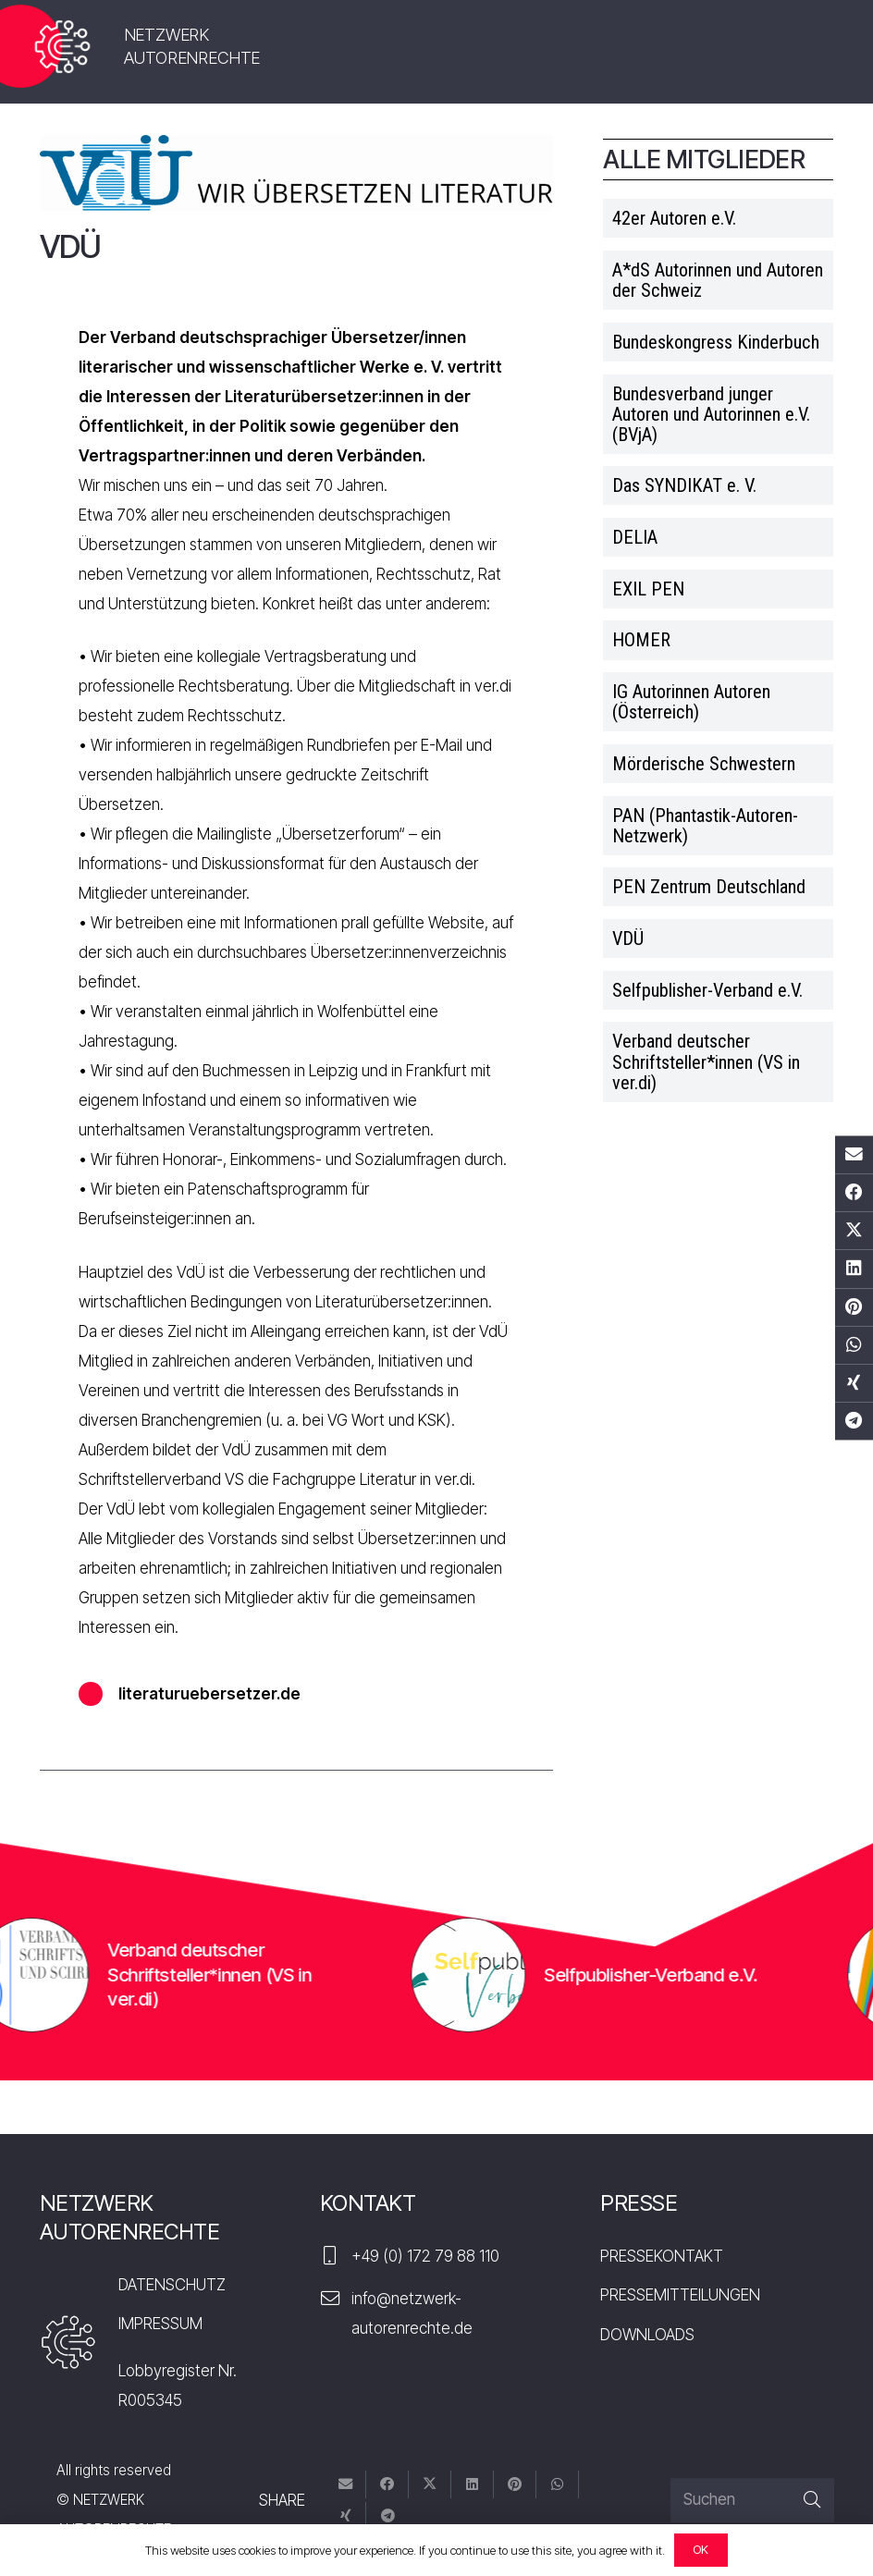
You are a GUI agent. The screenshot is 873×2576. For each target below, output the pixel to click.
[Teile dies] (854, 1193)
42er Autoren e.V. (674, 218)
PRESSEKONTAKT (661, 2256)
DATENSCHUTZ (172, 2284)
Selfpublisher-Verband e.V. (707, 990)
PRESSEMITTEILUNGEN (680, 2295)
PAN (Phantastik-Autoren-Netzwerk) (705, 825)
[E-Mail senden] (854, 1154)
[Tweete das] (854, 1231)
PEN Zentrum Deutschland (708, 887)
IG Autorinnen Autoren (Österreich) (691, 702)
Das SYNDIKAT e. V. (684, 485)
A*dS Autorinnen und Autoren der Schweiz (717, 280)
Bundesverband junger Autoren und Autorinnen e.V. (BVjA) (711, 414)
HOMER (641, 640)
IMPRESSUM (160, 2323)
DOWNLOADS (647, 2334)
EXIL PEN (648, 589)
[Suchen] (752, 2500)
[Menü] (799, 51)
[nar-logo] (62, 46)
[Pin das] (854, 1307)
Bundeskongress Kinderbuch (715, 342)
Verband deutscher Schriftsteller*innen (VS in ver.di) (706, 1061)
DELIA (635, 537)
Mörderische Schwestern (703, 764)
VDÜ (628, 938)
